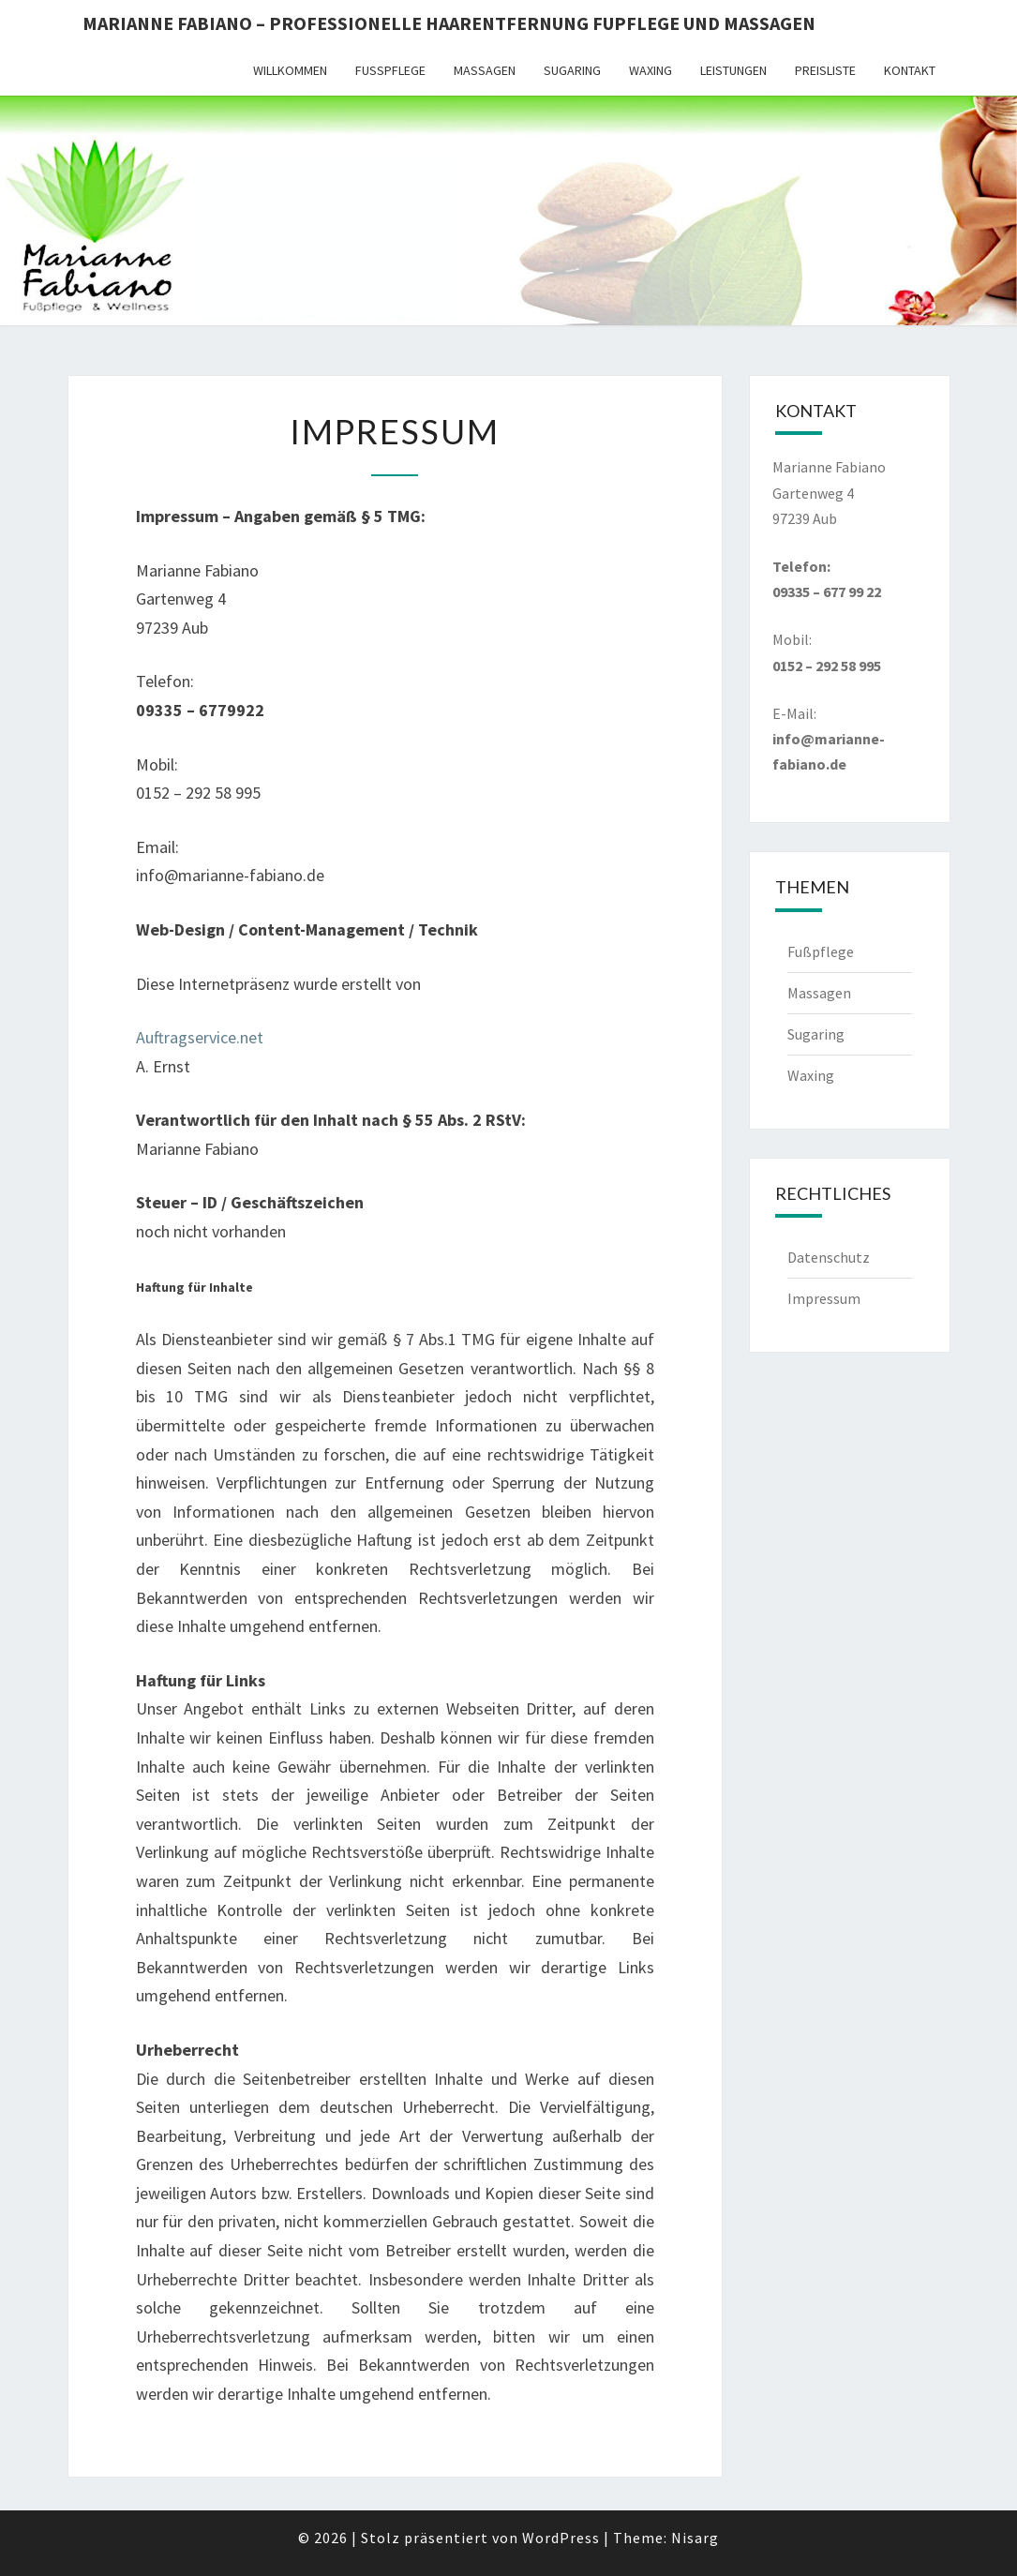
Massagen (485, 70)
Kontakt (909, 70)
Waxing (650, 70)
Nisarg (695, 2537)
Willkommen (290, 70)
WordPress (561, 2537)
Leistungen (733, 70)
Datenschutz (828, 1257)
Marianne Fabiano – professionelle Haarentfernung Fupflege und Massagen (448, 23)
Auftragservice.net (199, 1037)
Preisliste (825, 70)
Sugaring (572, 70)
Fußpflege (390, 70)
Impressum (823, 1298)
